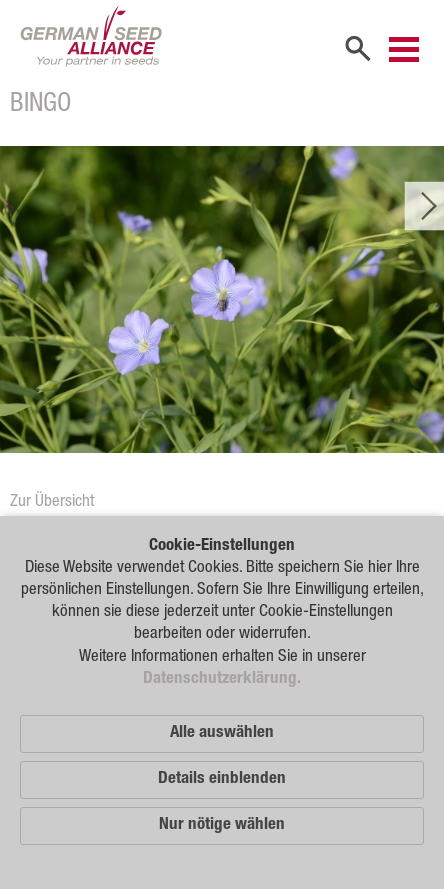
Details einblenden (222, 779)
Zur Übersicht (52, 502)
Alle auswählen (222, 733)
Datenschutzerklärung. (222, 679)
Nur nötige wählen (222, 825)
